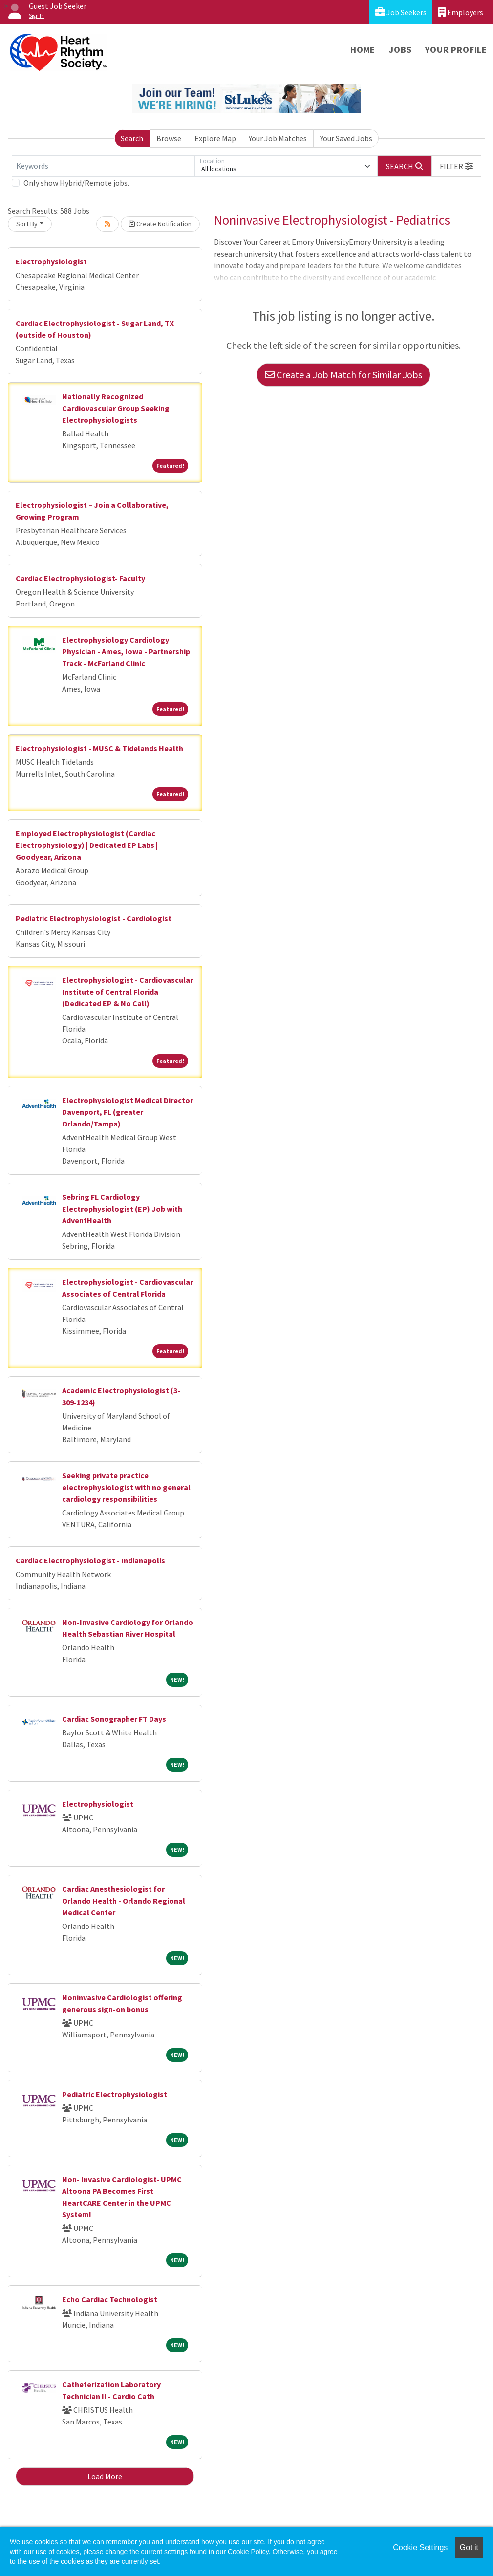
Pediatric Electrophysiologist (114, 2094)
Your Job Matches (278, 138)
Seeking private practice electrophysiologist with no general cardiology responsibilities (126, 1487)
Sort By (27, 223)
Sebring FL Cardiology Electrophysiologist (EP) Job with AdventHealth (122, 1208)
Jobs (400, 49)
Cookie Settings (420, 2547)
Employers (460, 12)
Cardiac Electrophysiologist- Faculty (80, 578)
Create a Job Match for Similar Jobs (343, 374)
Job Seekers (401, 12)
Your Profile (456, 49)
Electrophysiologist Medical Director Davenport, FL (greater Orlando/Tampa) (127, 1111)
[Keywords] (103, 166)
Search (132, 138)
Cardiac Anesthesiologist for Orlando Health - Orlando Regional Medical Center (123, 1900)
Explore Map (215, 138)
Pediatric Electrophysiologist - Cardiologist (93, 918)
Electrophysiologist (51, 261)
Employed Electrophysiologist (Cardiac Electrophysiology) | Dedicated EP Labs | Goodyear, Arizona (87, 845)
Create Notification (160, 223)
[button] (456, 166)
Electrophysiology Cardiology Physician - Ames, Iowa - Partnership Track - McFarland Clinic (126, 651)
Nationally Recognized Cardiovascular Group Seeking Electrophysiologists (116, 408)
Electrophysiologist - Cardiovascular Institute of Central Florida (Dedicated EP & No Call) (127, 991)
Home (362, 49)
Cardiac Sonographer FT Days (114, 1719)
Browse (168, 138)
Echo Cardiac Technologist (109, 2299)
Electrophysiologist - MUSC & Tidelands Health (99, 748)
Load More (104, 2476)
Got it (469, 2547)
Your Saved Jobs (346, 138)
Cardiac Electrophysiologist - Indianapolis (90, 1560)
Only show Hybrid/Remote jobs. (76, 183)
